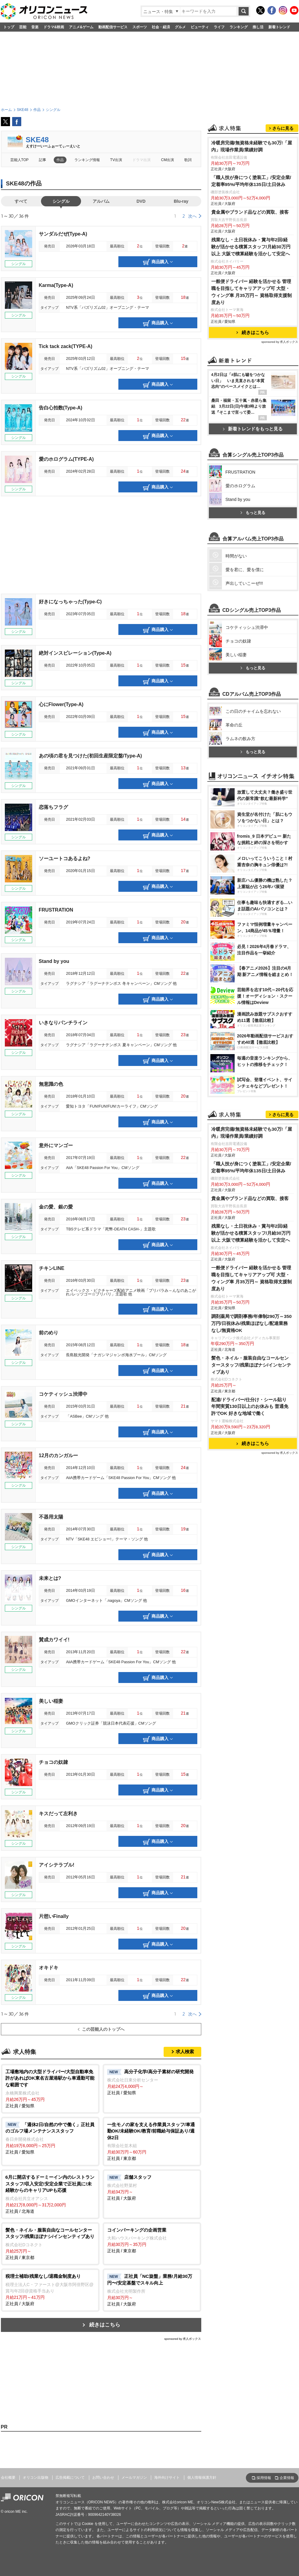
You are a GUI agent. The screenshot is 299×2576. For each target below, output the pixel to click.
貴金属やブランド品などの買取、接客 (250, 212)
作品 (60, 160)
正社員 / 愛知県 (50, 2088)
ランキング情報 (87, 160)
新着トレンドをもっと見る (253, 428)
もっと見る (252, 512)
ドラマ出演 (141, 160)
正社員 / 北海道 (50, 2194)
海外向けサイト (167, 2477)
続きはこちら (104, 2325)
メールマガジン (134, 2477)
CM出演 (167, 160)
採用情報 (264, 2478)
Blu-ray (181, 201)
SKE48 (37, 140)
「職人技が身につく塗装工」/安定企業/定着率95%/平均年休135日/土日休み (251, 181)
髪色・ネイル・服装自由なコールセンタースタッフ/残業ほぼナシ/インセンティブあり (251, 1364)
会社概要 (8, 2477)
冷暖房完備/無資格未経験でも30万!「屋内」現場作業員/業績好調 (251, 146)
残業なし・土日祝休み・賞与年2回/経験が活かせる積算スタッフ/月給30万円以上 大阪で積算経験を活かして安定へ (251, 246)
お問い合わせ (103, 2477)
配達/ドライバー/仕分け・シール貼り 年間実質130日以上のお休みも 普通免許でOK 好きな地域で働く (250, 1406)
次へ (192, 216)
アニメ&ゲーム (81, 27)
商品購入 (158, 262)
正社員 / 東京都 (152, 2141)
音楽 (35, 27)
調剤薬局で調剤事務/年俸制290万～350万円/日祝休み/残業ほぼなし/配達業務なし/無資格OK (251, 1323)
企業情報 (287, 2478)
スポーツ (139, 27)
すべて (21, 201)
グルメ (180, 27)
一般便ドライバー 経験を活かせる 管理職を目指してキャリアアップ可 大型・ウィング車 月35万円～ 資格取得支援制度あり (251, 292)
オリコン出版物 (35, 2477)
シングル (61, 201)
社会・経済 (161, 27)
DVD (141, 201)
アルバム (101, 201)
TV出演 (116, 160)
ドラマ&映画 (53, 27)
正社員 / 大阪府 (152, 2187)
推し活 (258, 27)
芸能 (22, 27)
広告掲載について (70, 2477)
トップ (8, 27)
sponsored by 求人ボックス (182, 2338)
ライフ (219, 27)
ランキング (238, 27)
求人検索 (185, 2051)
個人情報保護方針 (201, 2477)
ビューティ (200, 27)
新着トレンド (279, 27)
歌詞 (188, 160)
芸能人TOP (19, 160)
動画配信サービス (112, 27)
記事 (42, 160)
